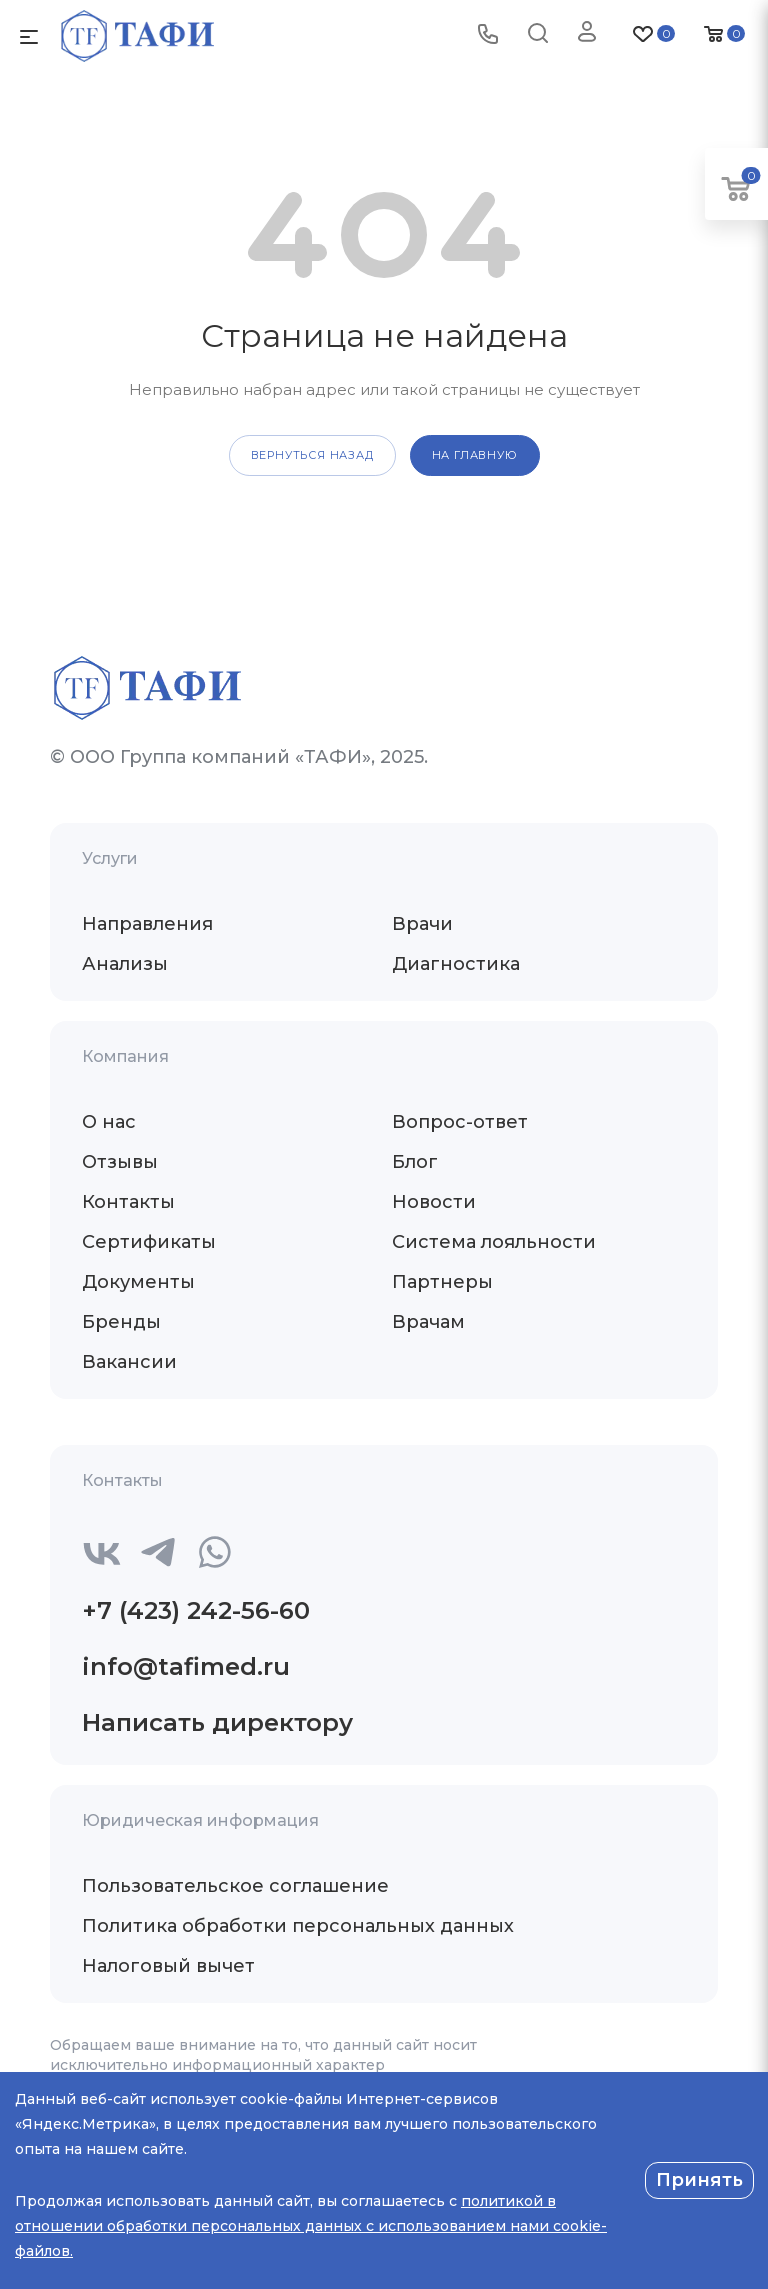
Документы (138, 1282)
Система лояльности (494, 1242)
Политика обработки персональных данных (298, 1926)
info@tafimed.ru (186, 1666)
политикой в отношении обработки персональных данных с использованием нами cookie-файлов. (311, 2226)
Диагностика (456, 964)
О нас (109, 1122)
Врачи (422, 924)
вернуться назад (312, 455)
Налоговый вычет (168, 1966)
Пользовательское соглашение (235, 1886)
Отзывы (120, 1162)
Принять (699, 2180)
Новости (434, 1202)
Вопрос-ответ (460, 1122)
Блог (415, 1162)
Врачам (428, 1322)
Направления (147, 924)
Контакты (128, 1202)
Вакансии (129, 1362)
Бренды (121, 1322)
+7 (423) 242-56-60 (196, 1610)
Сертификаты (149, 1242)
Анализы (125, 964)
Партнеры (442, 1282)
